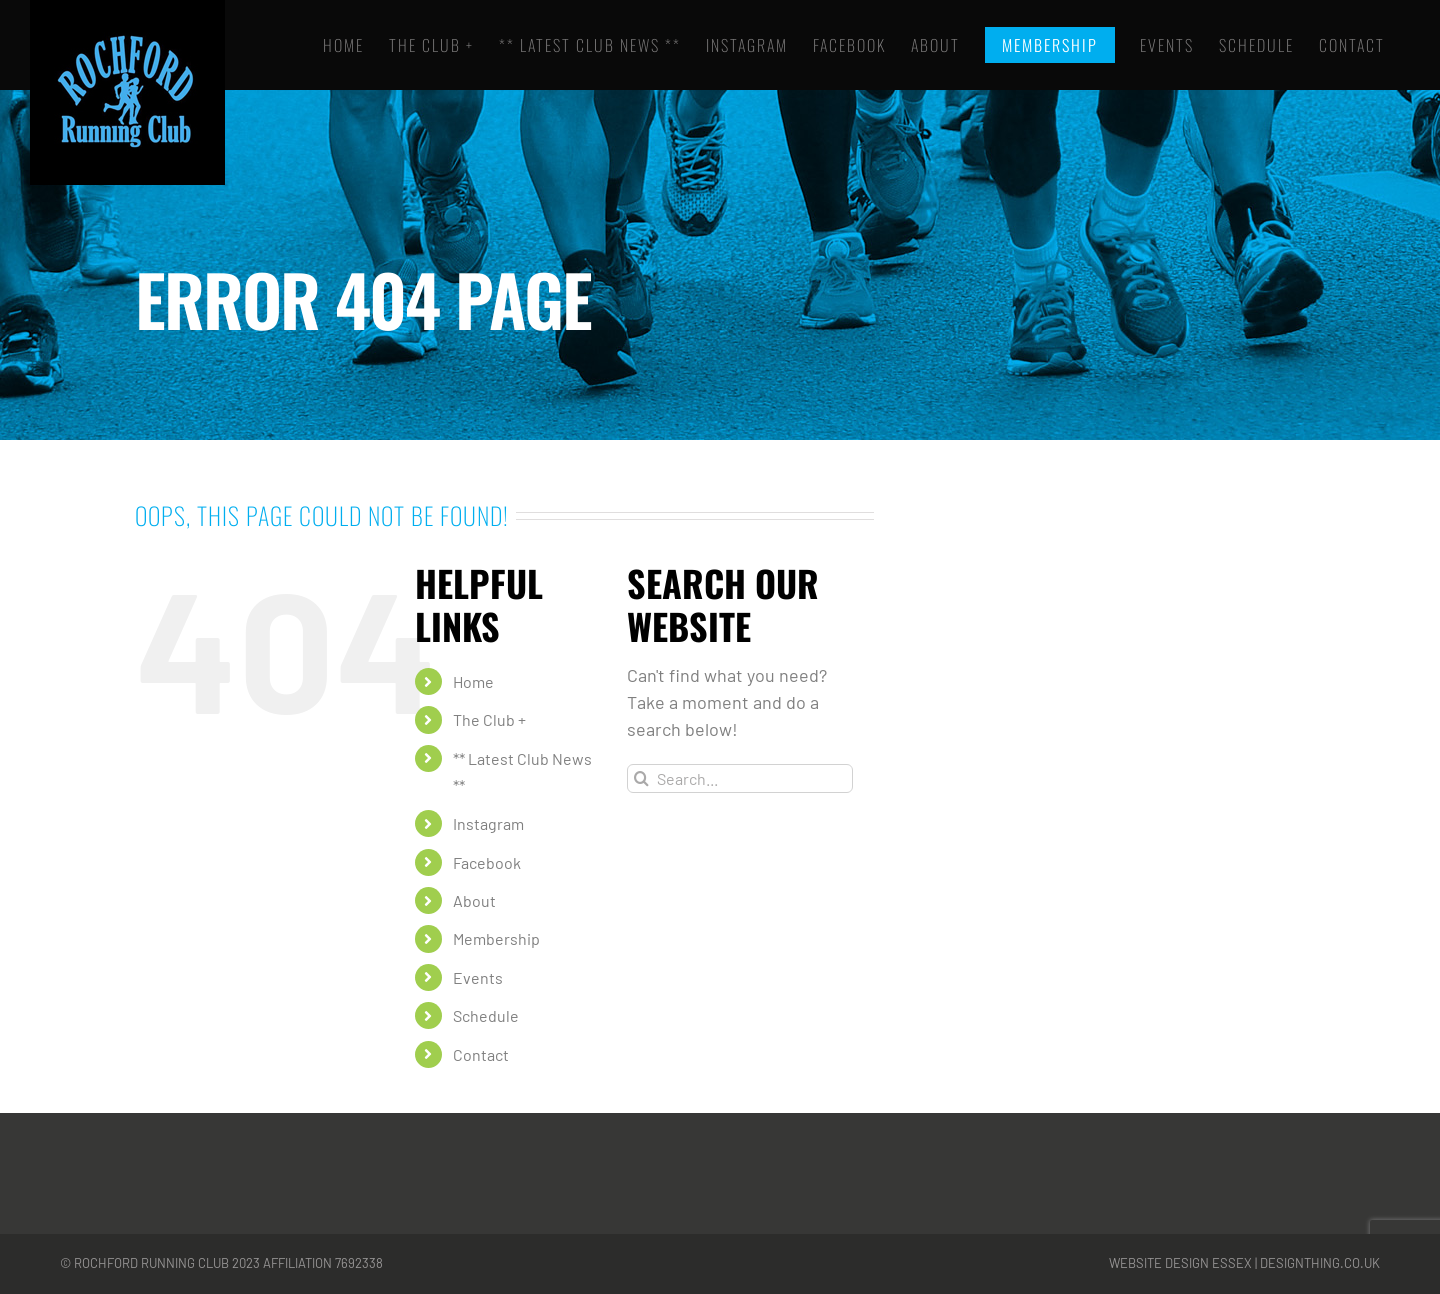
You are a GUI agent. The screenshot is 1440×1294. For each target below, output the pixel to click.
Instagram (488, 823)
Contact (481, 1054)
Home (473, 681)
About (474, 900)
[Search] (641, 778)
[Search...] (740, 778)
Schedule (486, 1015)
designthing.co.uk (1320, 1263)
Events (478, 977)
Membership (496, 938)
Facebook (487, 862)
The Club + (489, 719)
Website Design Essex (1180, 1263)
